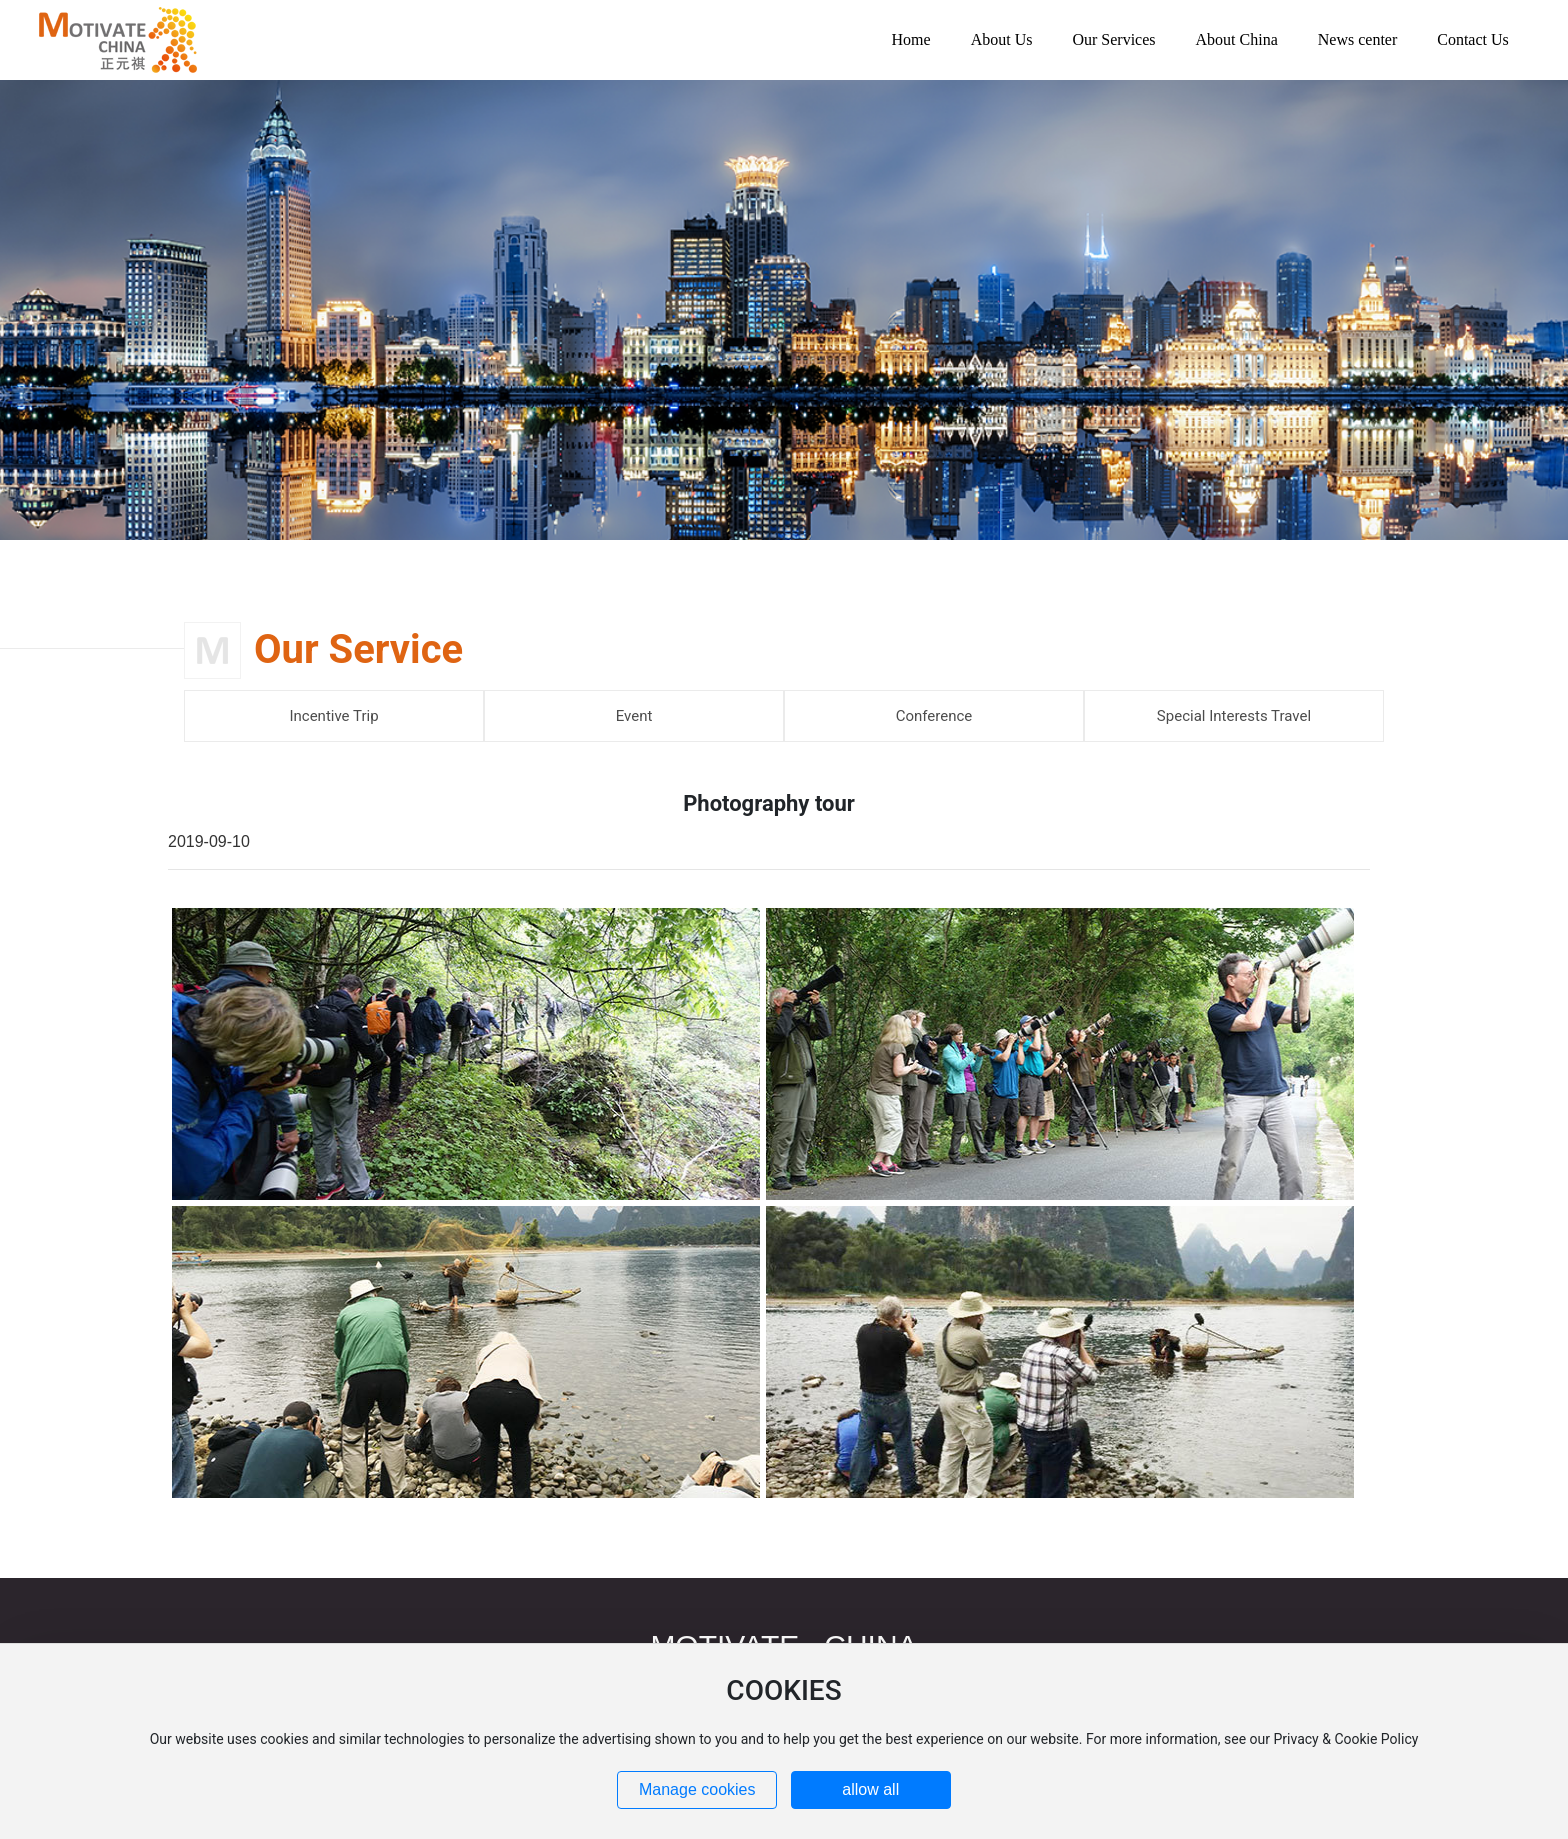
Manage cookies (697, 1789)
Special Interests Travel (1234, 716)
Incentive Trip (333, 716)
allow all (870, 1789)
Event (634, 716)
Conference (934, 716)
